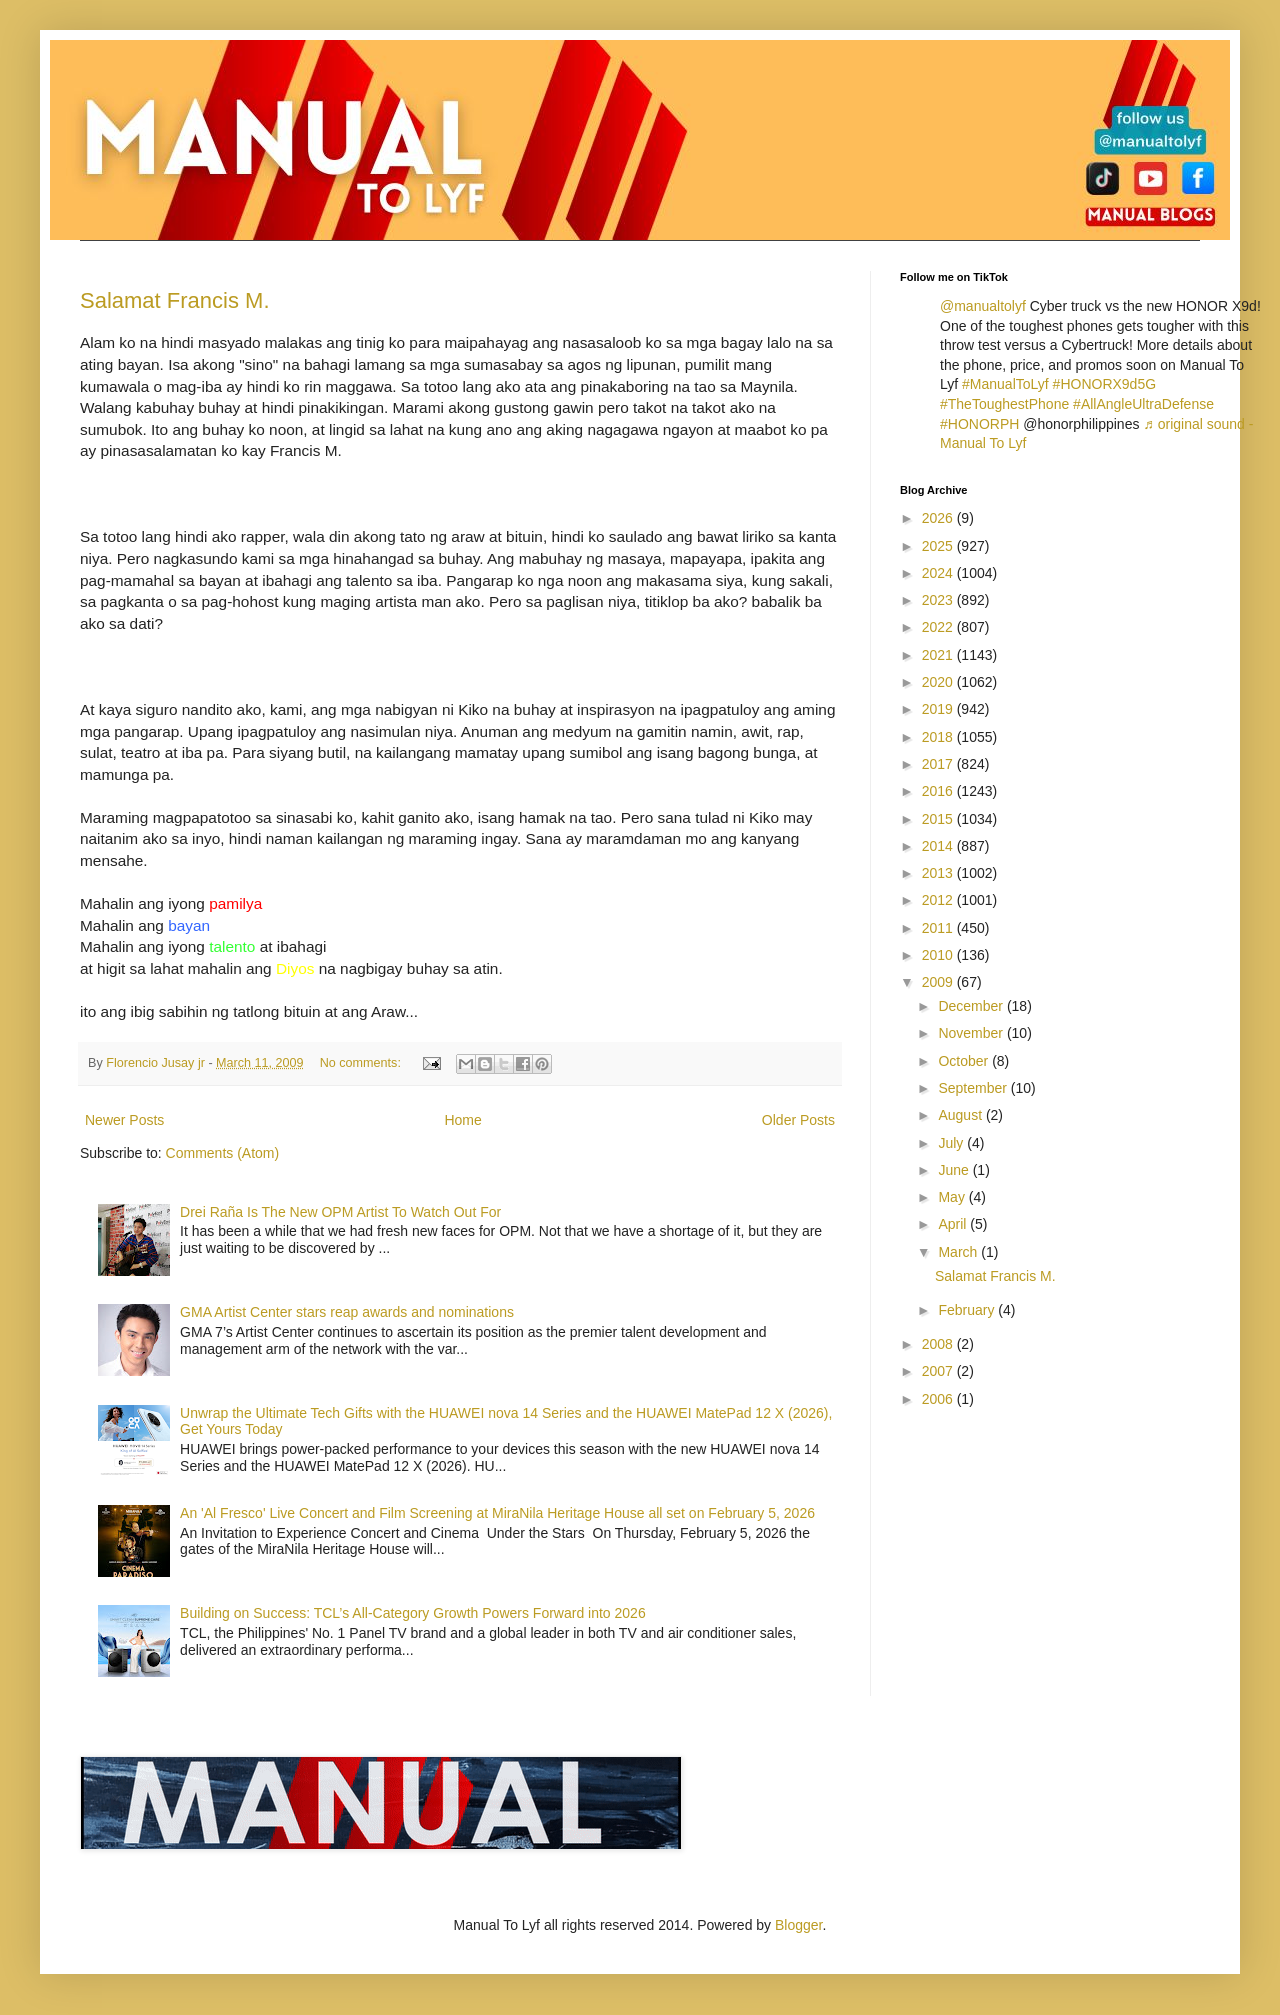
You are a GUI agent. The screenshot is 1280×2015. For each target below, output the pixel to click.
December (972, 1006)
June (955, 1170)
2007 (939, 1371)
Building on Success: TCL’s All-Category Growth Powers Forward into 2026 (413, 1613)
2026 (939, 518)
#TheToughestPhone (1004, 404)
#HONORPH (979, 424)
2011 (939, 928)
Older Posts (798, 1120)
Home (462, 1120)
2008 (939, 1344)
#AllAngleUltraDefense (1143, 404)
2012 (939, 900)
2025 (939, 546)
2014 (939, 846)
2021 (939, 655)
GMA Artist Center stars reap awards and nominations (347, 1312)
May (953, 1197)
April (954, 1224)
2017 (939, 764)
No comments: (362, 1063)
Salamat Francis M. (175, 300)
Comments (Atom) (223, 1153)
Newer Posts (124, 1120)
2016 (939, 791)
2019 (939, 709)
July (952, 1143)
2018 (939, 737)
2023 (939, 600)
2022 (939, 627)
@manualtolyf (983, 306)
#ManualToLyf (1005, 384)
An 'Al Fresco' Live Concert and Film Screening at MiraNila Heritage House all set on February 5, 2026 (497, 1513)
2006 (939, 1399)
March (959, 1252)
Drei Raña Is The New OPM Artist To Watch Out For (340, 1212)
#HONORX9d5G (1104, 384)
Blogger (798, 1925)
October (965, 1061)
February (968, 1310)
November (972, 1033)
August (961, 1115)
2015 (939, 819)
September (974, 1088)
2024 (939, 573)
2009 (939, 982)
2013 (939, 873)
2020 (939, 682)
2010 (939, 955)
